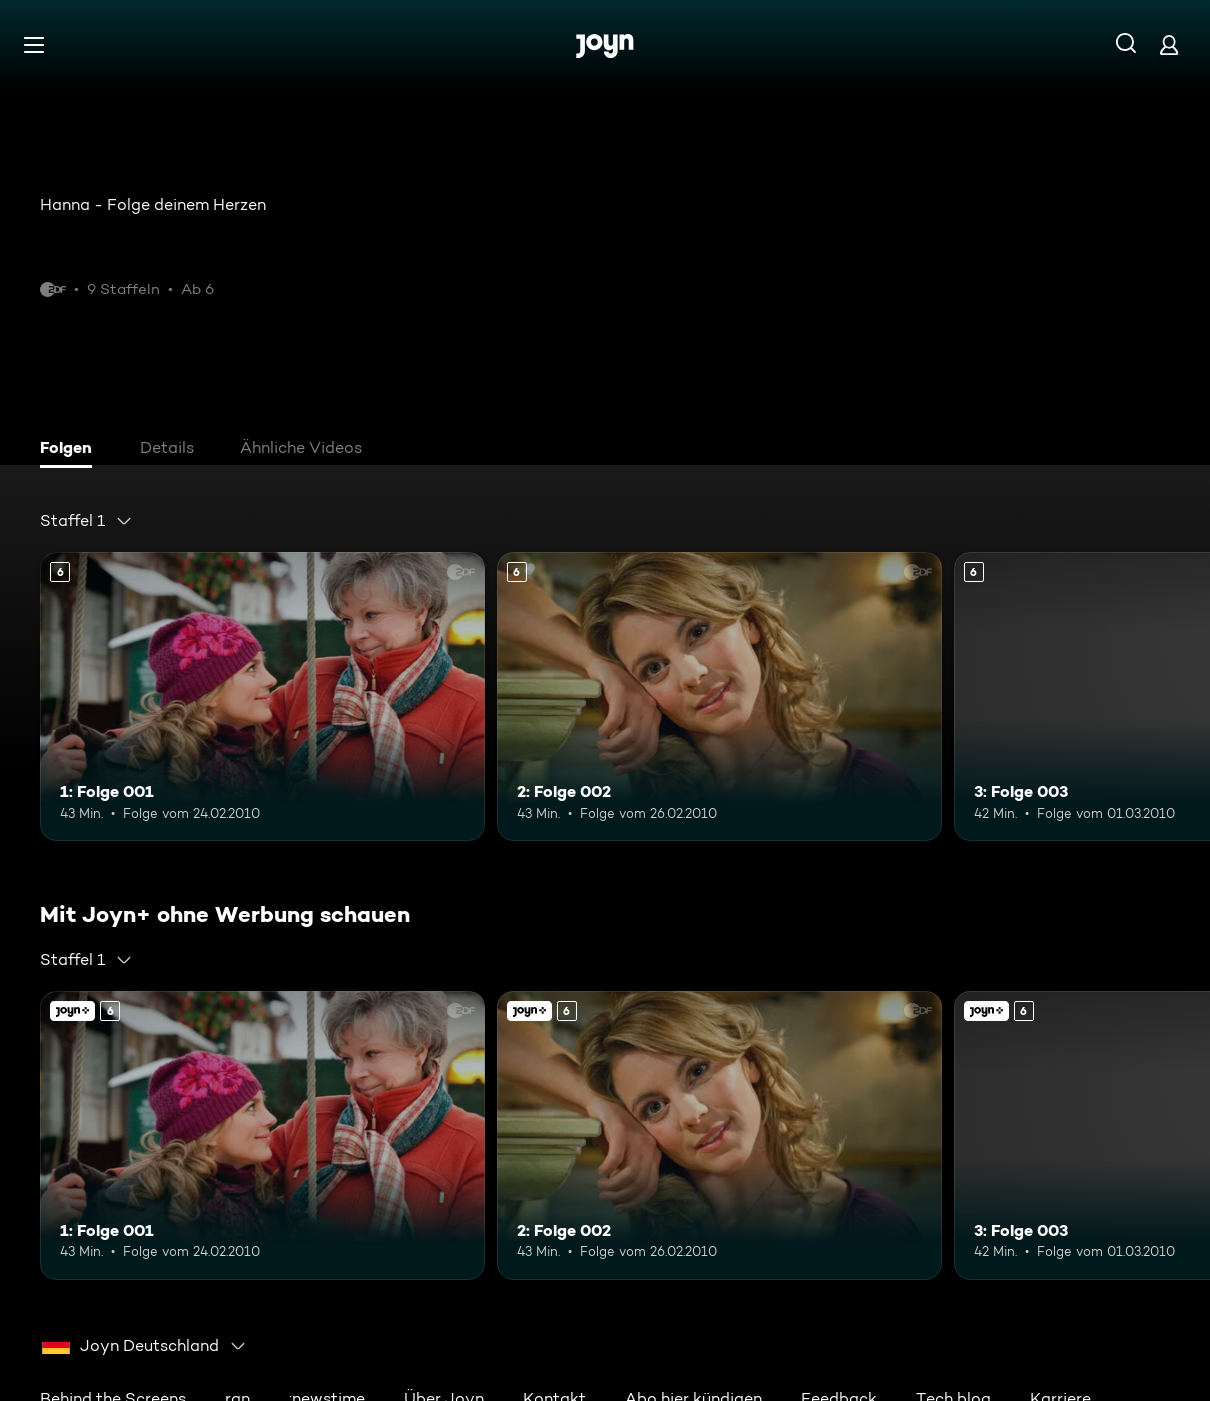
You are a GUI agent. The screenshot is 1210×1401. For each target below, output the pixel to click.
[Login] (1169, 44)
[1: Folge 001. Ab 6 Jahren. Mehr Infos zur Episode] (262, 696)
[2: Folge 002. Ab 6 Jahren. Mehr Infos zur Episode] (719, 696)
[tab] (71, 450)
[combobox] (86, 521)
